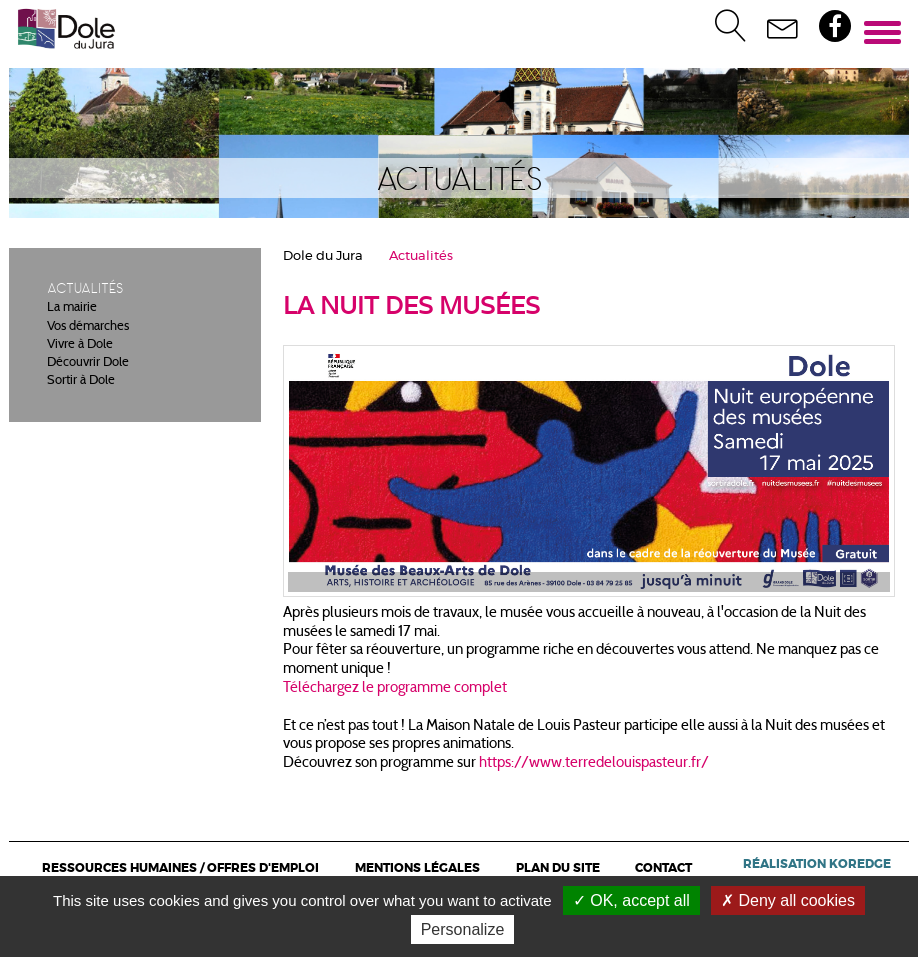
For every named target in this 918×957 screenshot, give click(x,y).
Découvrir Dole (88, 363)
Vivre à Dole (80, 345)
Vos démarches (88, 327)
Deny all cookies (788, 900)
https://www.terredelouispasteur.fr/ (594, 763)
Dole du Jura (323, 256)
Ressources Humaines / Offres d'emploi (180, 868)
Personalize (463, 929)
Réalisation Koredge (817, 864)
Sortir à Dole (81, 381)
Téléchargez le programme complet (395, 688)
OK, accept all (631, 900)
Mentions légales (417, 868)
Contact (663, 868)
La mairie (72, 308)
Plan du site (558, 868)
